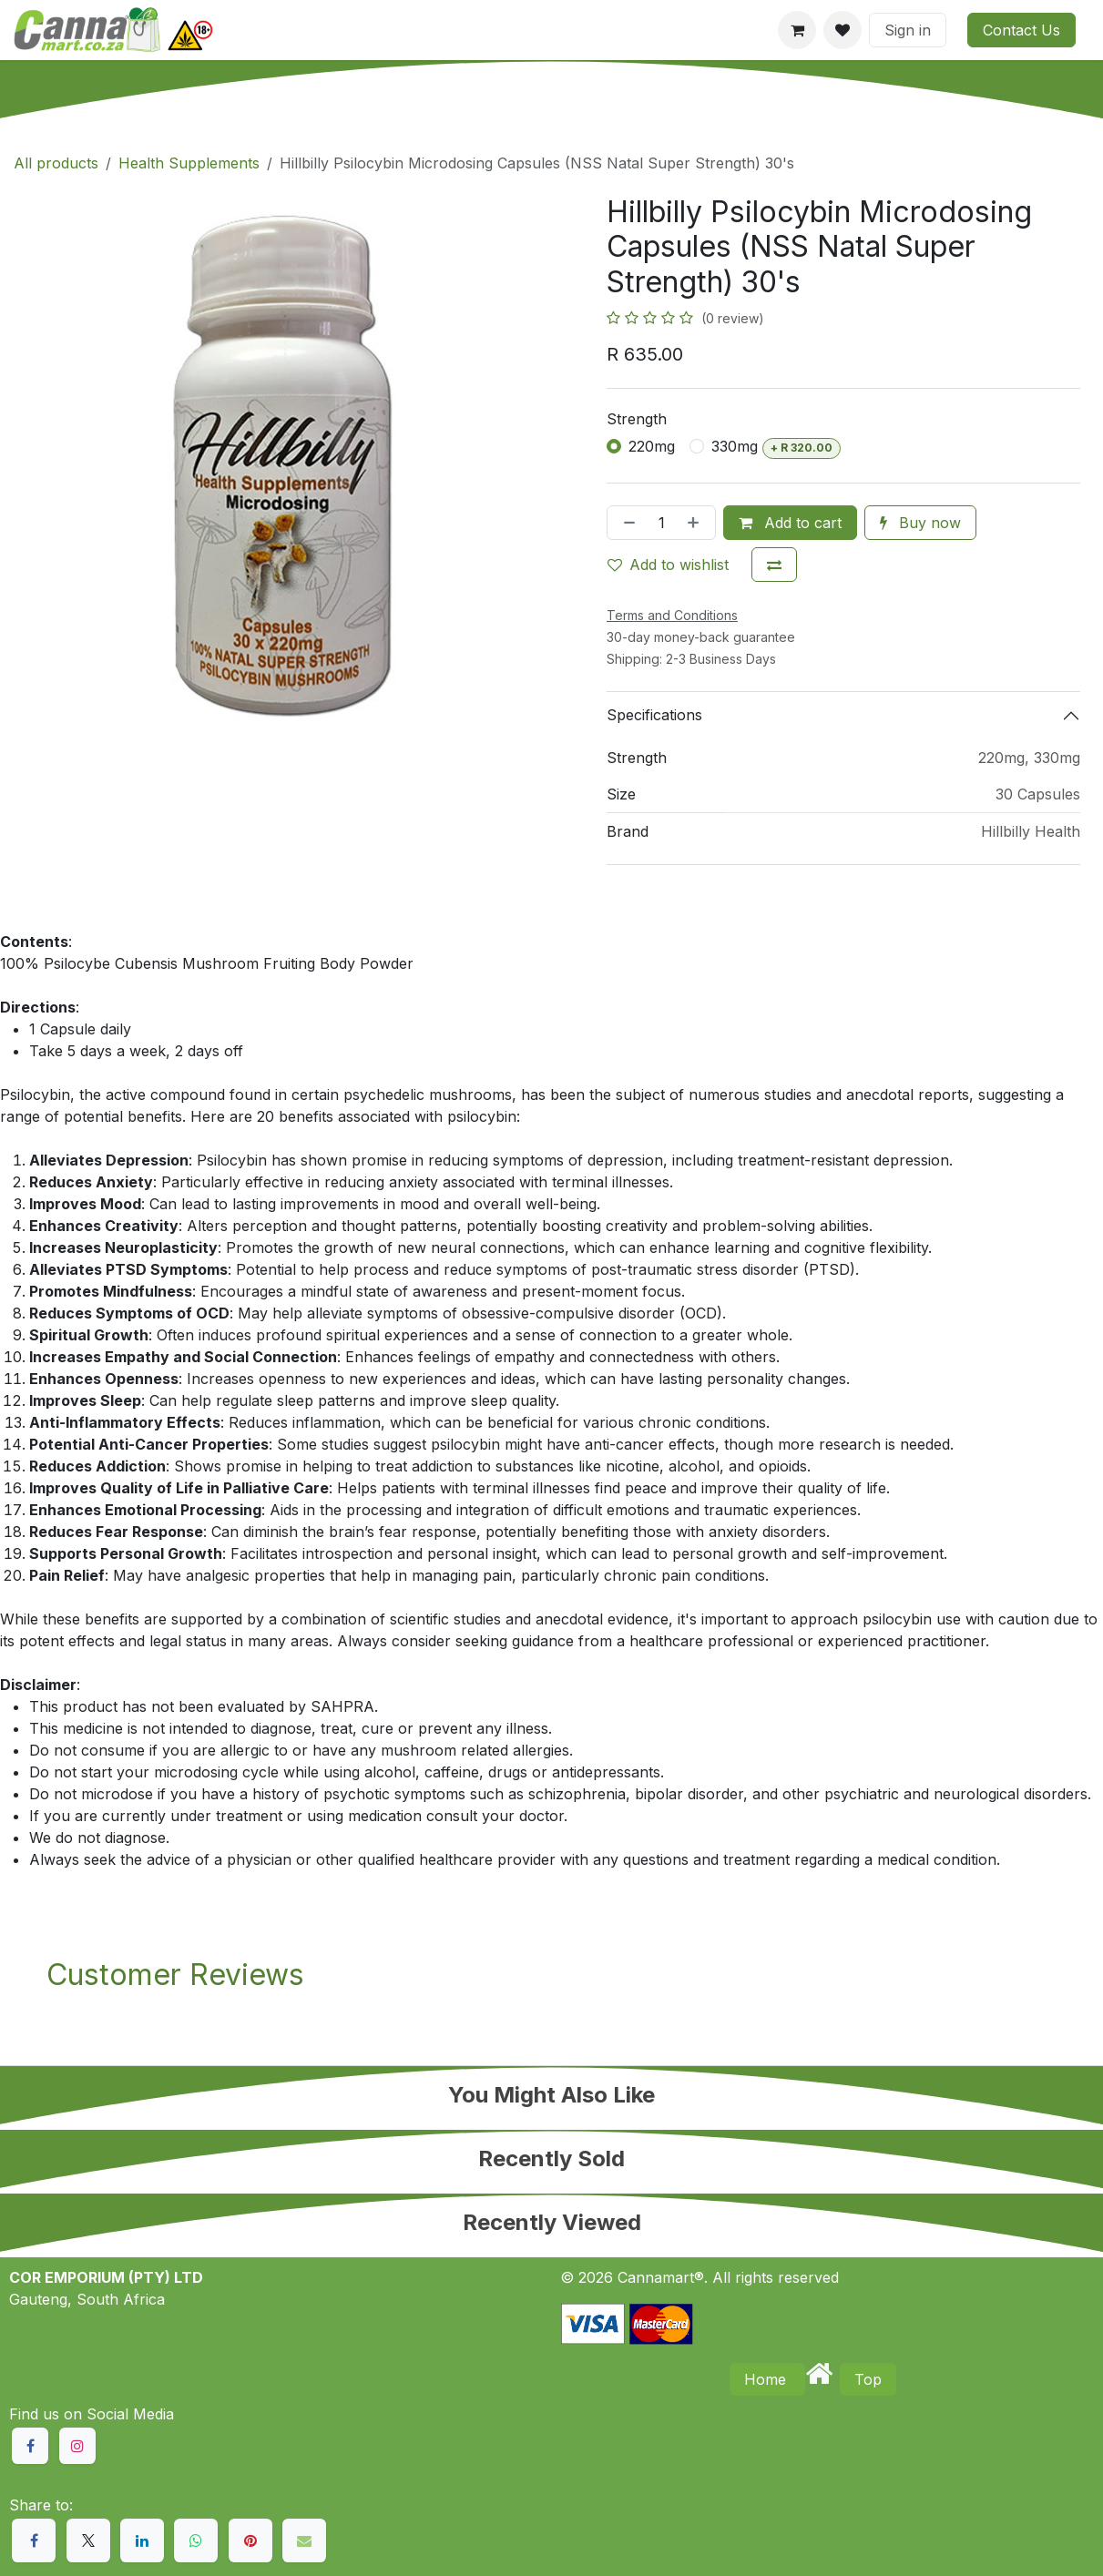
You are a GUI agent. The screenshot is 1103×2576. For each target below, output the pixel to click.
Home (767, 2379)
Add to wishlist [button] (668, 564)
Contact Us (1021, 30)
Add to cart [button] (790, 523)
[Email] (304, 2540)
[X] (88, 2540)
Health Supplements (189, 163)
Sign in (907, 30)
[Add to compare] (774, 564)
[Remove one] (626, 522)
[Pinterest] (250, 2540)
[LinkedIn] (142, 2540)
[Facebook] (34, 2540)
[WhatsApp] (196, 2540)
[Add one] (697, 522)
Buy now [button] (920, 523)
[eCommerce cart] (797, 30)
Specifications (654, 715)
